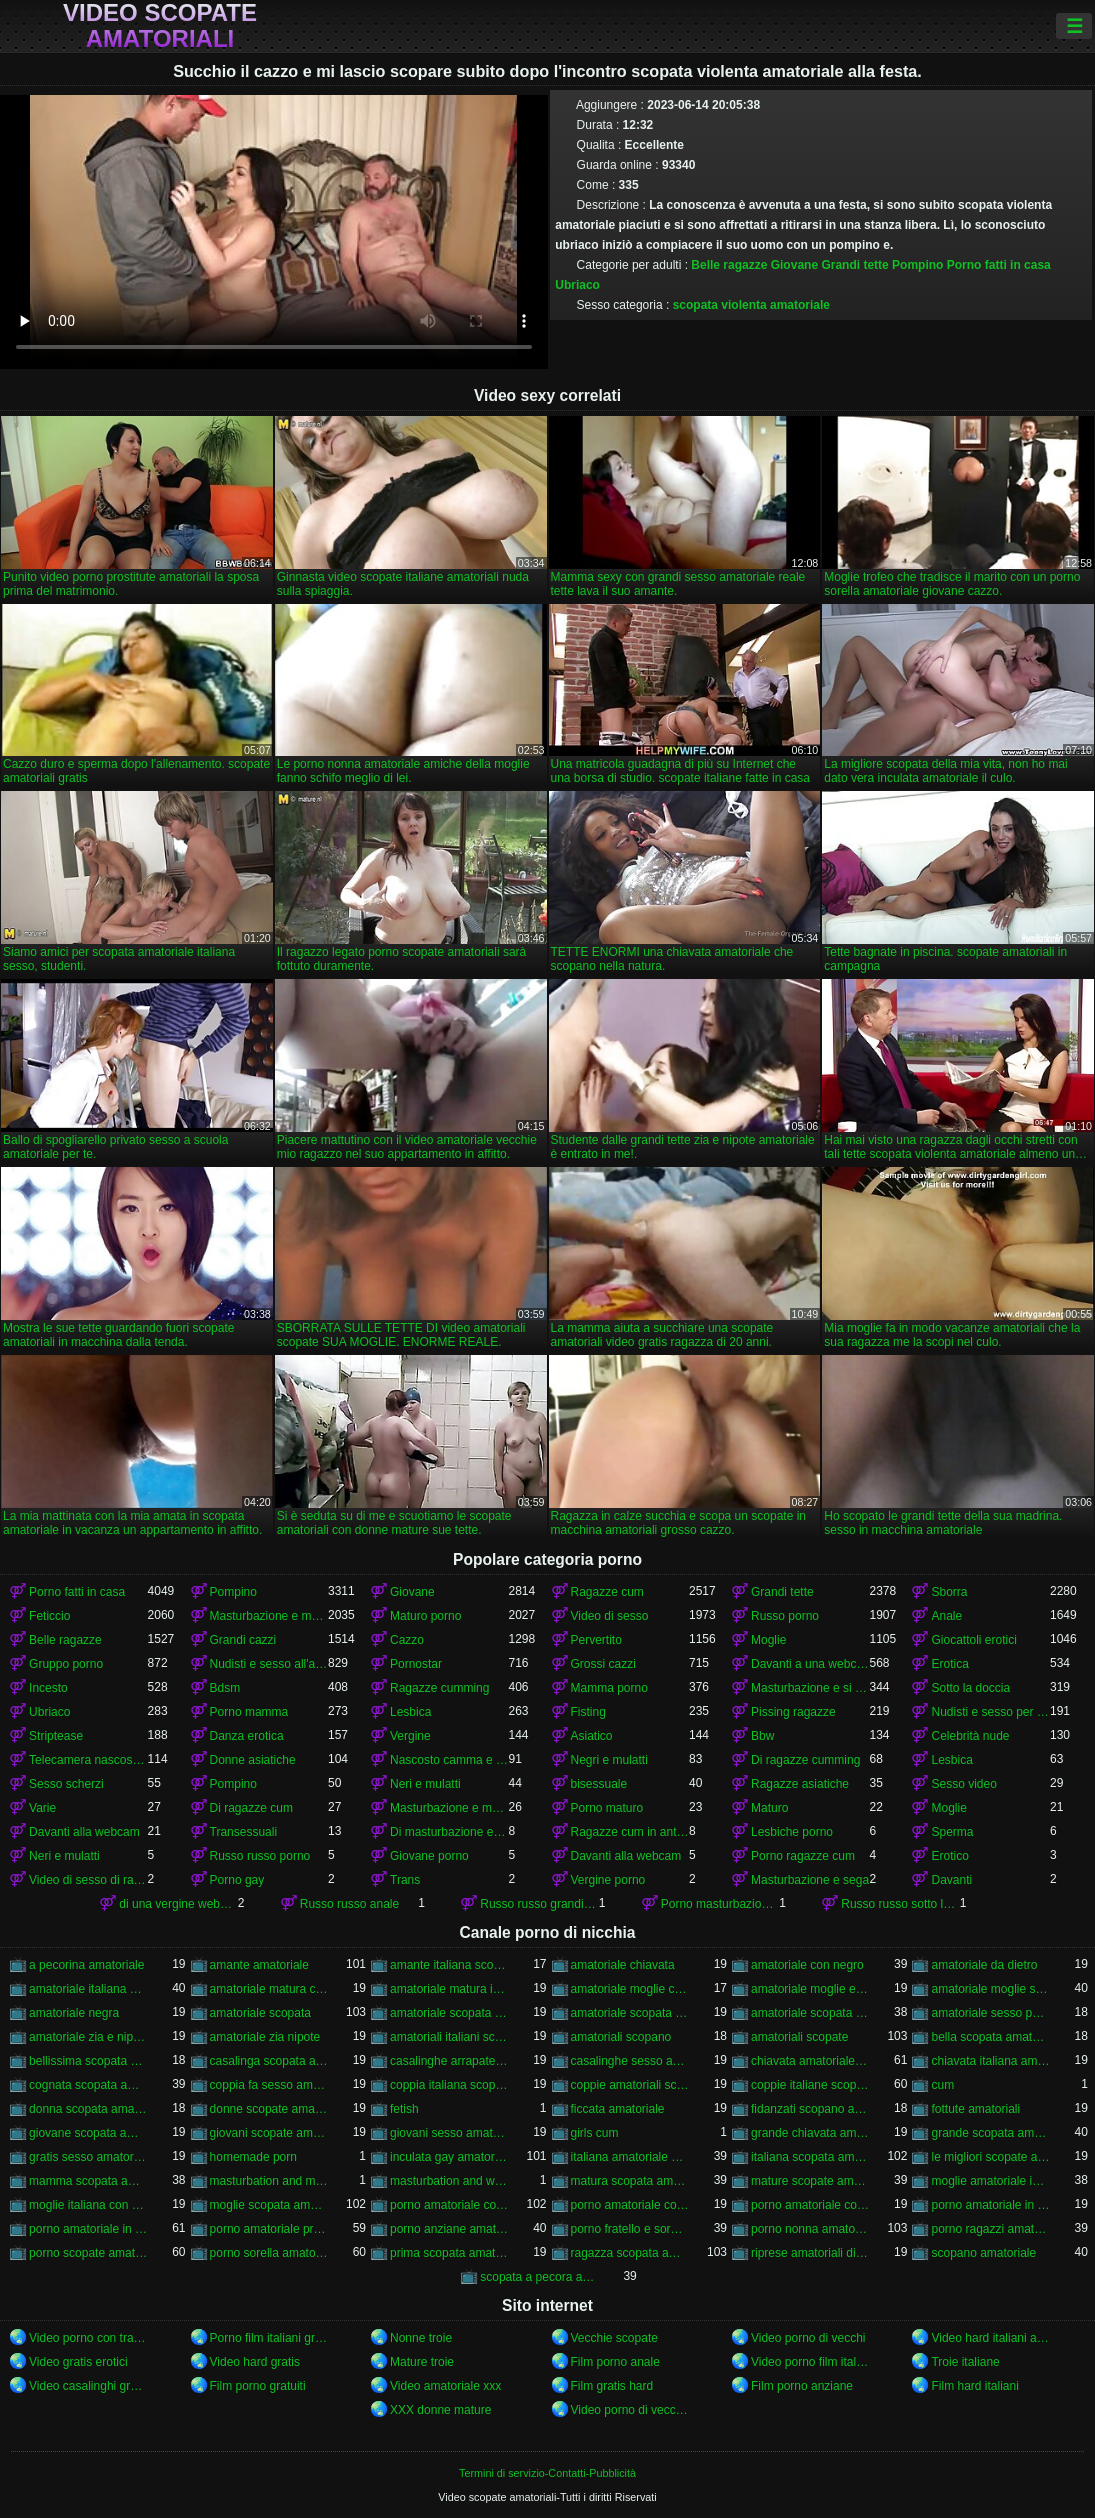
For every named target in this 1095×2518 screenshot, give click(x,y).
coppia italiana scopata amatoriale (449, 2085)
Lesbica (410, 1712)
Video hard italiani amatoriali (990, 2338)
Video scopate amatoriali (160, 26)
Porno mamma (249, 1712)
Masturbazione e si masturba (810, 1688)
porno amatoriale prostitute (269, 2229)
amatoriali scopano (621, 2037)
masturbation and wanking (449, 2181)
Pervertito (596, 1640)
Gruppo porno (66, 1664)
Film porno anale (615, 2362)
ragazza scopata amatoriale (630, 2253)
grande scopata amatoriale (990, 2133)
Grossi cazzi (603, 1664)
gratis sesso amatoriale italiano (88, 2157)
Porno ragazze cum (803, 1856)
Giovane (794, 265)
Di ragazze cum (251, 1808)
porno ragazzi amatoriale (990, 2229)
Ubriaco (577, 285)
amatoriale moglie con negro (630, 1989)
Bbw (762, 1736)
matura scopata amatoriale (630, 2181)
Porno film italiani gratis (269, 2338)
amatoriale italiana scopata (88, 1989)
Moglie (768, 1640)
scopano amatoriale (983, 2253)
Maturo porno (425, 1616)
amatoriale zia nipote (265, 2037)
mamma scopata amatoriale (88, 2181)
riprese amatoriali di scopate (810, 2253)
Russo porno (785, 1616)
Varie (42, 1808)
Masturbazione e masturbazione (269, 1616)
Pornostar (416, 1664)
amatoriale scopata (260, 2013)
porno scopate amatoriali (88, 2253)
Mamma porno (609, 1688)
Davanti (951, 1880)
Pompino (917, 265)
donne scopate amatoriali (269, 2109)
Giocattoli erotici (973, 1640)
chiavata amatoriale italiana (810, 2061)
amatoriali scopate (799, 2037)
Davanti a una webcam (810, 1664)
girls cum (595, 2133)
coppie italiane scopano (810, 2085)
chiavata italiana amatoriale (990, 2061)
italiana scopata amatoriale (810, 2157)
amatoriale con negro (807, 1965)
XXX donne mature (440, 2410)
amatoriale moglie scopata (990, 1989)
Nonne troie (421, 2338)
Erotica (949, 1664)
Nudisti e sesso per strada (990, 1712)
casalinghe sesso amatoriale (630, 2061)
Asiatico (592, 1736)
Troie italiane (965, 2362)
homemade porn (253, 2157)
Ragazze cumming (439, 1688)
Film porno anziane (802, 2386)
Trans (405, 1880)
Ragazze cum (607, 1592)
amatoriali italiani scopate (449, 2037)
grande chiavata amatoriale (810, 2133)
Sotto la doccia (970, 1688)
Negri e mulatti (609, 1760)
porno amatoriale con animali (449, 2205)
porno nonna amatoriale (810, 2229)
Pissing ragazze (793, 1712)
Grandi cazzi (243, 1640)
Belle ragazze (729, 265)
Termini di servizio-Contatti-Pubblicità (547, 2473)
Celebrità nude (970, 1736)
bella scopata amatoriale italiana (990, 2037)
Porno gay (237, 1880)
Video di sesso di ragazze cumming (88, 1880)
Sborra (949, 1592)
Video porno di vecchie (630, 2410)
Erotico (949, 1856)
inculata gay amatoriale (449, 2157)
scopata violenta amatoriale (751, 305)
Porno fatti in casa (999, 265)
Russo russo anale (349, 1904)
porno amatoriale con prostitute (810, 2205)
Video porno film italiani (810, 2362)
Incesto (48, 1688)
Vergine (410, 1736)
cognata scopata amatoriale (88, 2085)
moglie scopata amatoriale (269, 2205)
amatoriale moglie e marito (810, 1989)
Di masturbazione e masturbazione (449, 1832)
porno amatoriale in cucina (88, 2229)
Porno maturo (607, 1808)
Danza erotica (247, 1736)
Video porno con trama (88, 2338)
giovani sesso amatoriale (449, 2133)
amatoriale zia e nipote (88, 2037)
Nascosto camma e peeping (449, 1760)
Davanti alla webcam (84, 1832)
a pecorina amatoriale (86, 1965)
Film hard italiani (974, 2386)
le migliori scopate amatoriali (990, 2157)
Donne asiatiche (253, 1760)
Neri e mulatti (425, 1784)
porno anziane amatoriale (449, 2229)
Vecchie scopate (614, 2338)
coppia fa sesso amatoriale (269, 2085)
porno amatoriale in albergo (990, 2205)
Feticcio (49, 1616)
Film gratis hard (612, 2386)
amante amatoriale (259, 1965)
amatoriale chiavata (623, 1965)
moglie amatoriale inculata (990, 2181)
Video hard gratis (255, 2362)
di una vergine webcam (178, 1904)
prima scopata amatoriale (449, 2253)
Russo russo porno (260, 1856)
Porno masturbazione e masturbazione (720, 1904)
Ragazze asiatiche (800, 1784)
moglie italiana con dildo (88, 2205)
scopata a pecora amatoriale (539, 2277)
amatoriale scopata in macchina (630, 2013)
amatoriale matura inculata (449, 1989)
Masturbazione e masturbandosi (449, 1808)
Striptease (56, 1736)
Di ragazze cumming (805, 1760)
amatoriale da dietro (984, 1965)
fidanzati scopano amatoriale (810, 2109)
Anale (946, 1616)
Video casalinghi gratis (88, 2386)
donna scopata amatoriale (88, 2109)
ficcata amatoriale (618, 2109)
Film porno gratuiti (258, 2386)
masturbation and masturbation (269, 2181)
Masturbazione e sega (810, 1880)
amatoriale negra (74, 2013)
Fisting (588, 1712)
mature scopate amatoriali (810, 2181)
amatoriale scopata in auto (449, 2013)
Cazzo (407, 1640)
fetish (404, 2109)
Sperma (952, 1832)
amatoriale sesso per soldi (990, 2013)
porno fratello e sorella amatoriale (630, 2229)
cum (942, 2085)
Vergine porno (608, 1880)
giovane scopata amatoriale (88, 2133)
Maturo (769, 1808)
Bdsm (225, 1688)
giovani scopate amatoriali (269, 2133)
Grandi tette (854, 265)
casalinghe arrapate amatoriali (449, 2061)
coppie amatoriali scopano (630, 2085)
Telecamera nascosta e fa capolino (88, 1760)
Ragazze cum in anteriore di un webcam (630, 1832)
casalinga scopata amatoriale (269, 2061)
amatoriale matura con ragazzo (269, 1989)
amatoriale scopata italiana (810, 2013)
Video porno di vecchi (808, 2338)
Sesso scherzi (66, 1784)
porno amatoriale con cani (630, 2205)
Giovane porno (429, 1856)
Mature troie (422, 2362)
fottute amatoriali (975, 2109)
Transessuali (244, 1832)
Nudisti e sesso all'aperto (269, 1664)
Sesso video (963, 1784)
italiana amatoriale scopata (630, 2157)
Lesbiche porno (792, 1832)
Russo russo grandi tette (539, 1904)
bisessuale (599, 1784)
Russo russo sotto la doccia (900, 1904)
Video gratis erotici (78, 2362)
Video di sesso (610, 1616)
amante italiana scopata (449, 1965)
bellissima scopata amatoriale (88, 2061)
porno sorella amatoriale (269, 2253)
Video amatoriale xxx (445, 2386)
